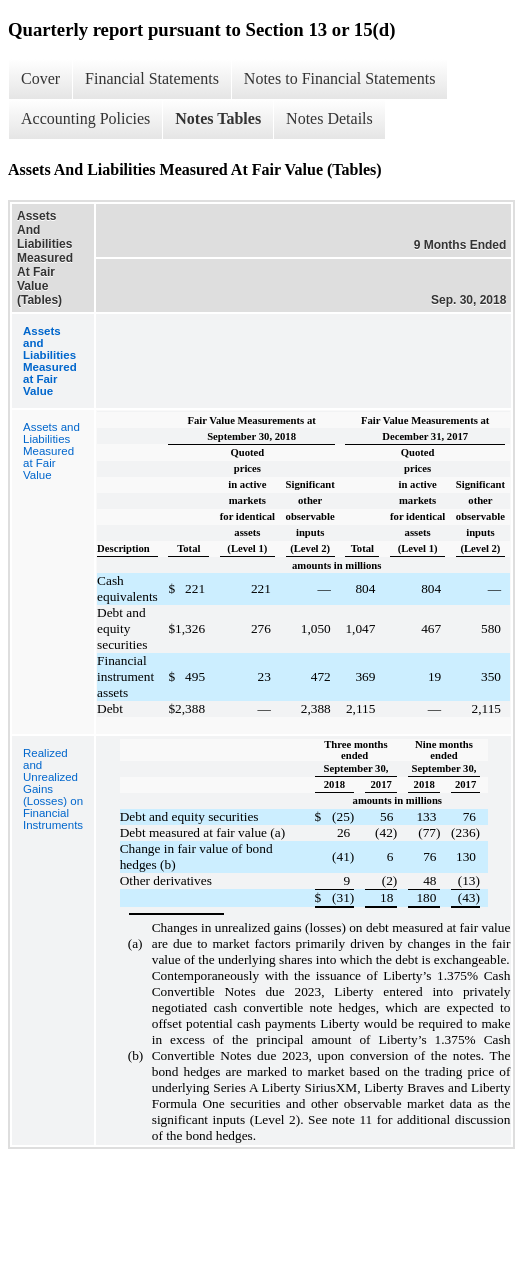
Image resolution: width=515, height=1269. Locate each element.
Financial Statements (152, 78)
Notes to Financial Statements (340, 78)
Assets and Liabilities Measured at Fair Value (51, 451)
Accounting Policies (85, 118)
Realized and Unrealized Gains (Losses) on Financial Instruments (53, 789)
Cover (40, 78)
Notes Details (329, 118)
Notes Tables (218, 118)
